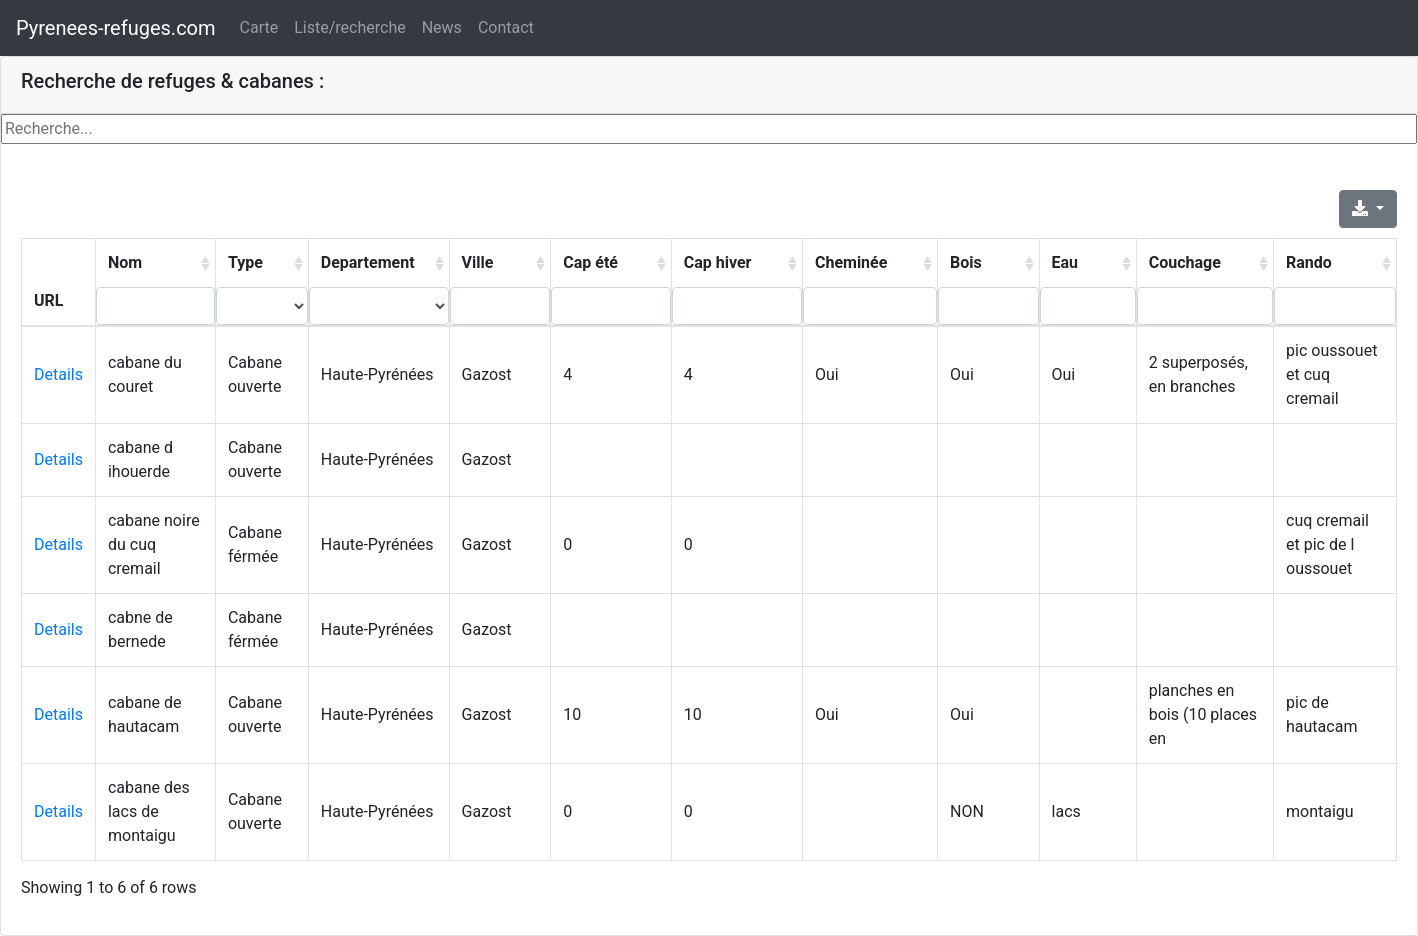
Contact (506, 27)
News (442, 27)
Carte (259, 27)
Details (58, 374)
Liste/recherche (349, 27)
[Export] (1368, 209)
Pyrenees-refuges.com (116, 28)
